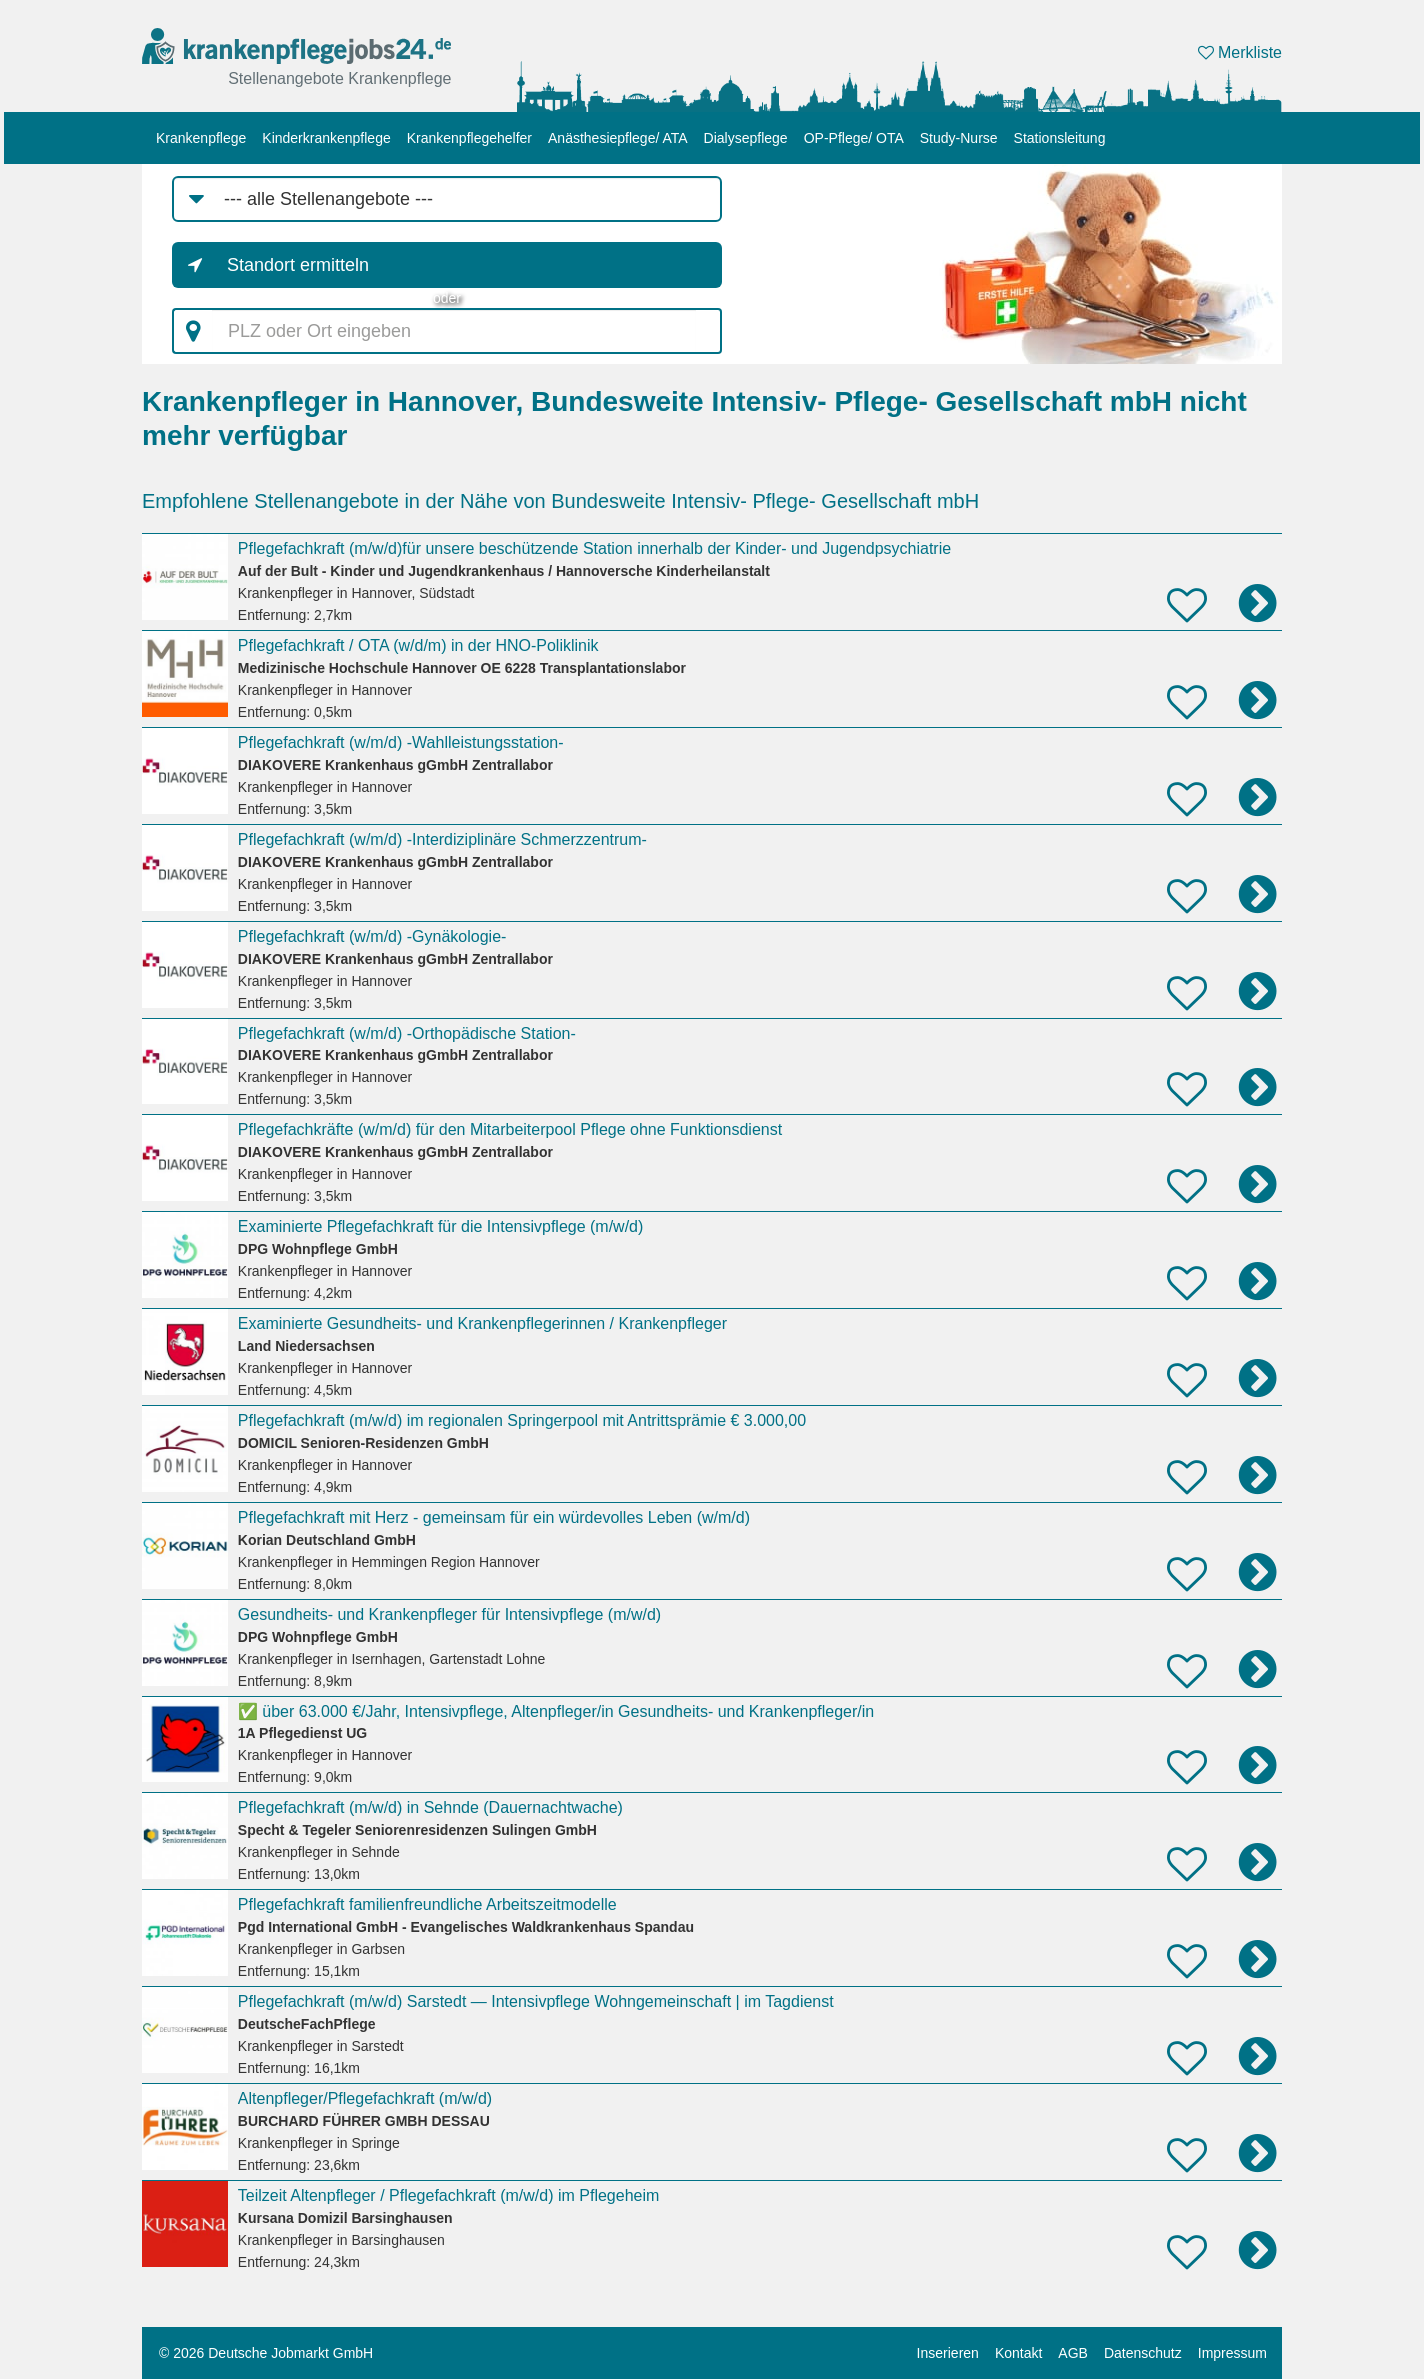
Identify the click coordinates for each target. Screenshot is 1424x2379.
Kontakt (1018, 2353)
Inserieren (948, 2353)
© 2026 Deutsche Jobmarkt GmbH (266, 2353)
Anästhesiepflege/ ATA (618, 138)
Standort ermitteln (298, 265)
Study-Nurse (959, 138)
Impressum (1232, 2353)
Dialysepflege (746, 138)
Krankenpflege (201, 138)
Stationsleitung (1060, 138)
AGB (1073, 2353)
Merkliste (1240, 52)
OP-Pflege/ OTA (854, 138)
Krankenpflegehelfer (469, 138)
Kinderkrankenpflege (326, 138)
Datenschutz (1143, 2353)
